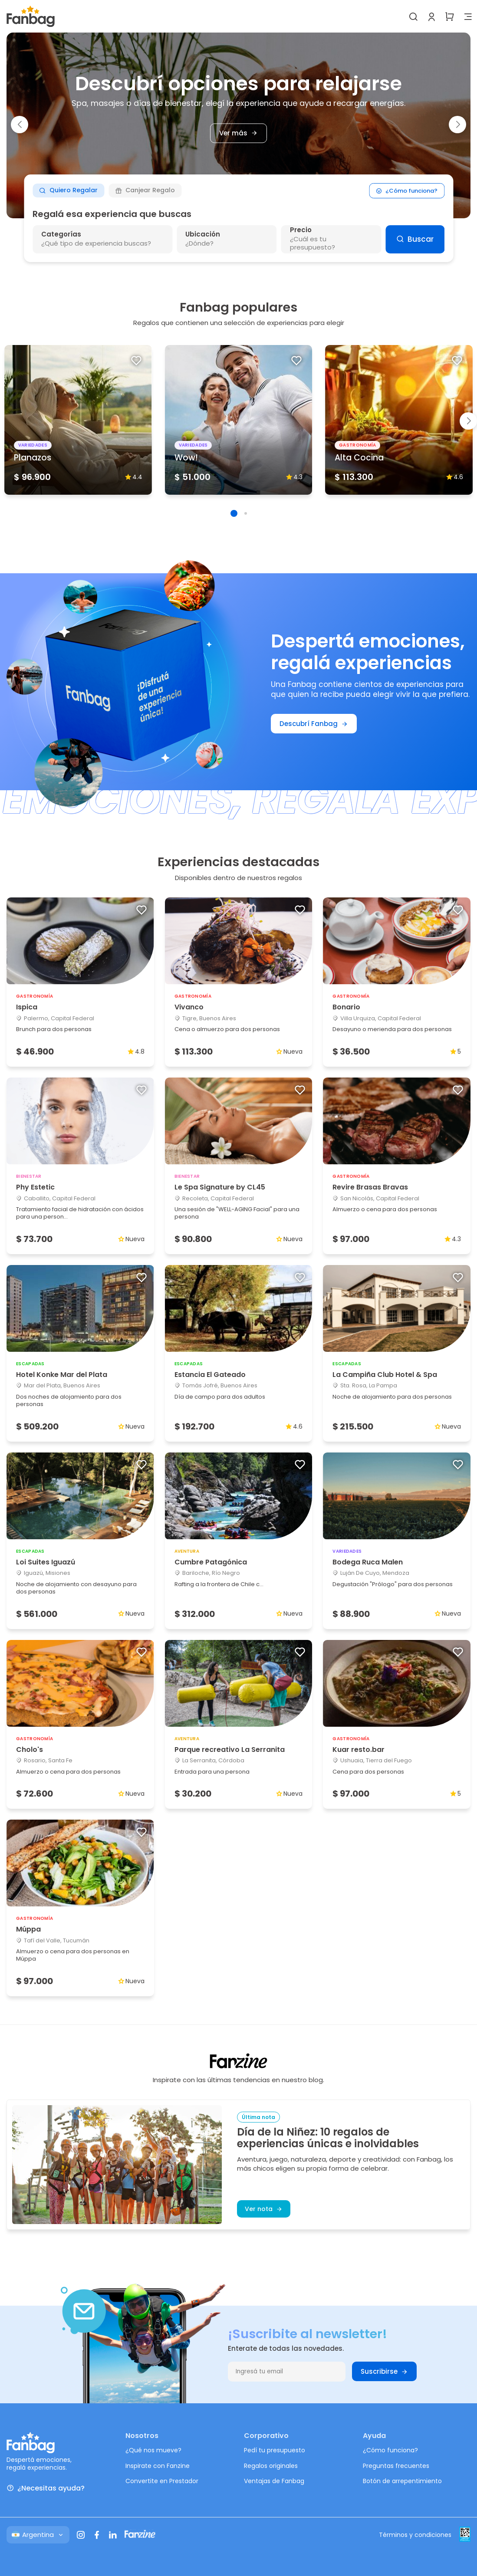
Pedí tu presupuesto (274, 2450)
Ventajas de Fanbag (274, 2481)
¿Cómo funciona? (406, 190)
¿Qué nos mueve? (153, 2450)
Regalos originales (271, 2465)
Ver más (238, 133)
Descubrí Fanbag (314, 723)
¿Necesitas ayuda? (46, 2488)
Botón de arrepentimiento (402, 2481)
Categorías (61, 234)
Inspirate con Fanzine (157, 2465)
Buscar (415, 239)
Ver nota (264, 2209)
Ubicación (202, 234)
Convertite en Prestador (161, 2481)
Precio (301, 230)
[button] (19, 124)
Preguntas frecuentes (396, 2465)
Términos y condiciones (415, 2534)
